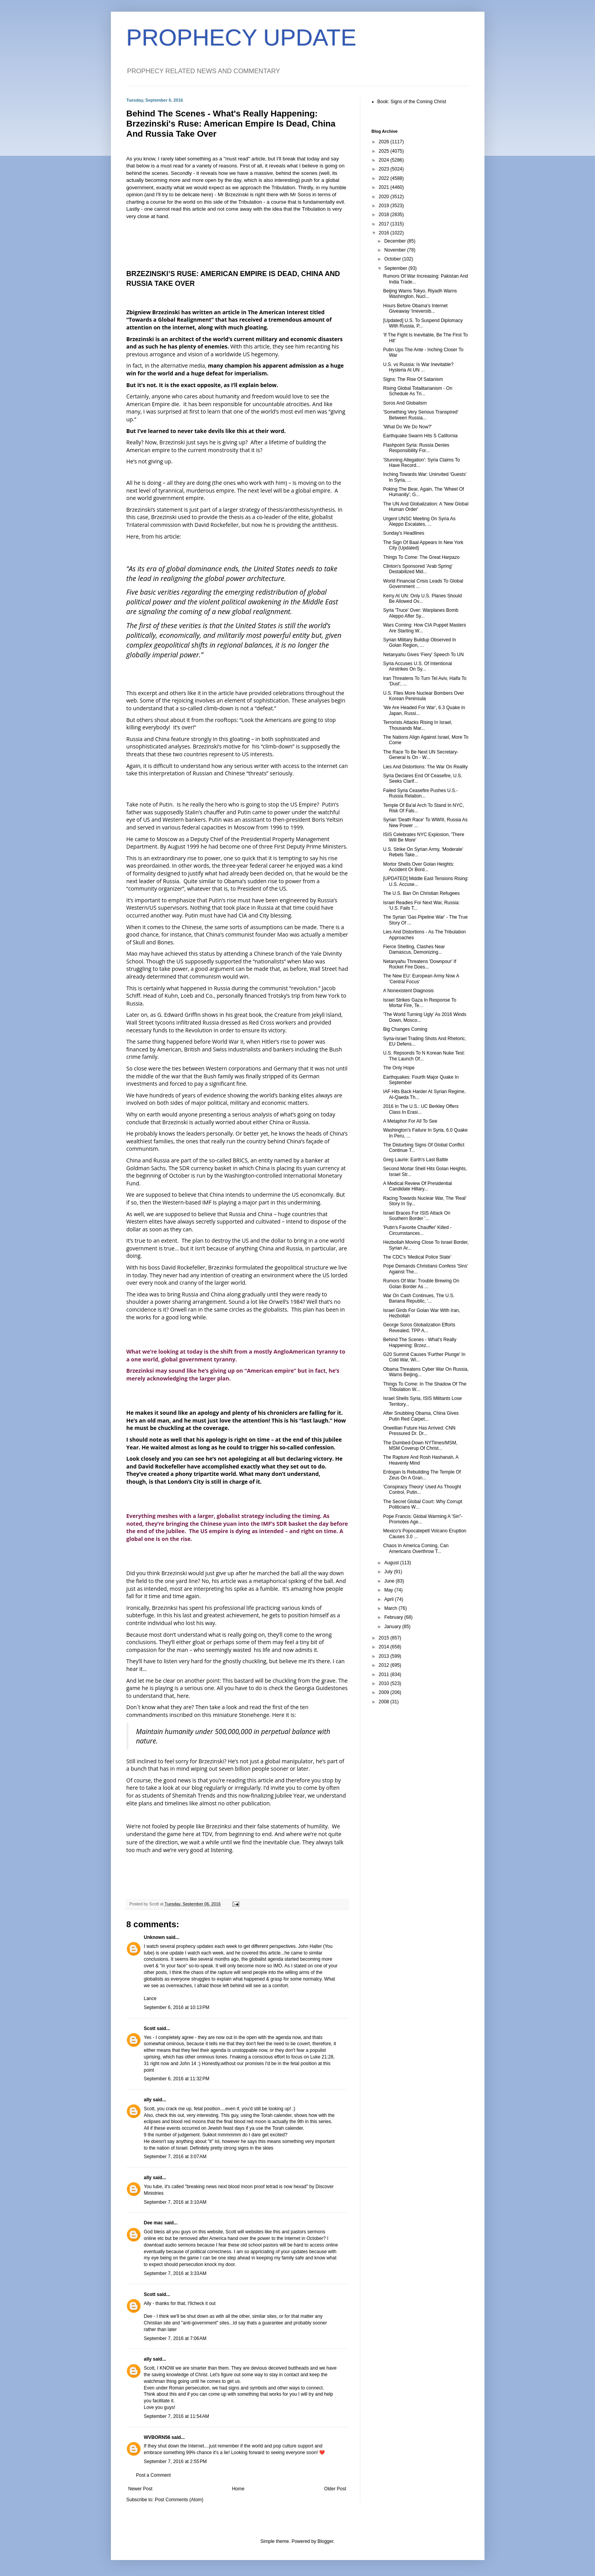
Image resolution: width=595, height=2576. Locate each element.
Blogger (325, 2541)
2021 (384, 187)
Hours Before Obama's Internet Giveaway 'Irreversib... (415, 308)
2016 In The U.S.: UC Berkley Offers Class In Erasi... (420, 1109)
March (391, 1608)
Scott (150, 2028)
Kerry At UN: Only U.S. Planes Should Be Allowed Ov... (422, 598)
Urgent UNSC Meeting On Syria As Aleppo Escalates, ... (419, 521)
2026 (384, 141)
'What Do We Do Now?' (407, 427)
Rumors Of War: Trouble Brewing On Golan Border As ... (421, 1283)
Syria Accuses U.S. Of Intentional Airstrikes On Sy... (417, 666)
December (395, 241)
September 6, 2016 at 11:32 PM (176, 2078)
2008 (384, 1701)
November (395, 250)
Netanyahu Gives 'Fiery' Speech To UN (423, 654)
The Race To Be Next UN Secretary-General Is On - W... (420, 754)
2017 (384, 224)
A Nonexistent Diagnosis (408, 990)
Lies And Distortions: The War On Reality (425, 766)
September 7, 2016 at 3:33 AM (175, 2273)
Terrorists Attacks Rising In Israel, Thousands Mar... (417, 725)
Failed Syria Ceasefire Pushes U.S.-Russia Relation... (420, 793)
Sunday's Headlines (403, 533)
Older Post (335, 2488)
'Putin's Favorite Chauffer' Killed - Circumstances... (417, 1230)
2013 (384, 1656)
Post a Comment (153, 2475)
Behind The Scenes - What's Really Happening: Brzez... (419, 1342)
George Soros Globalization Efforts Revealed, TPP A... (419, 1327)
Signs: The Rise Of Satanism (413, 379)
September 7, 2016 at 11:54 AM (176, 2416)
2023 (384, 169)
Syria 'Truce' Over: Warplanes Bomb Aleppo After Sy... (420, 612)
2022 (384, 178)
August (392, 1562)
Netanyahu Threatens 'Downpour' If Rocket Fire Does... (419, 964)
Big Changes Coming (405, 1029)
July (389, 1571)
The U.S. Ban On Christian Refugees (421, 893)
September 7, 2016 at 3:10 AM (175, 2202)
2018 (384, 214)
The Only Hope (398, 1068)
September (396, 268)
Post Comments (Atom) (179, 2499)
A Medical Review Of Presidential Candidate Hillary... (417, 1186)
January (393, 1626)
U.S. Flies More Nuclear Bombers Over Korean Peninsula (423, 695)
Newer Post (140, 2488)
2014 (384, 1647)
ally (148, 2099)
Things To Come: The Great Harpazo (421, 557)
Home (238, 2488)
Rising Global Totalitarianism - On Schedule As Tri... (417, 391)
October (393, 259)
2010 (384, 1683)
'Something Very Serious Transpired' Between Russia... (420, 414)
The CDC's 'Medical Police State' (417, 1257)
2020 (384, 196)
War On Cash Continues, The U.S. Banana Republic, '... (418, 1298)
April (389, 1599)
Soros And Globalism (405, 403)
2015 (384, 1638)
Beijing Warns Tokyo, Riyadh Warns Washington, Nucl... (420, 293)
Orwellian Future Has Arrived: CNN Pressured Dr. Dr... (419, 1430)
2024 (384, 160)
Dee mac (153, 2223)
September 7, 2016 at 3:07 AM (175, 2156)
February (394, 1617)
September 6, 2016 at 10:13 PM (176, 2007)
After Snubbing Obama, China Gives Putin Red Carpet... (420, 1415)
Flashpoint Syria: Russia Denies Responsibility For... (416, 447)
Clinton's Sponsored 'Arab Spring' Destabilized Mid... (417, 568)
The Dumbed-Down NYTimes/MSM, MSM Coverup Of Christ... (420, 1445)
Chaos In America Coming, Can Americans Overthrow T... (415, 1548)
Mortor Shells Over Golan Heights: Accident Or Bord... (418, 866)
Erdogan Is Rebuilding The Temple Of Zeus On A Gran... (422, 1474)
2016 (384, 233)
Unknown (154, 1937)
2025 (384, 151)
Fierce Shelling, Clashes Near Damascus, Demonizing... (414, 949)
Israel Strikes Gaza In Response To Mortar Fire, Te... (419, 1002)
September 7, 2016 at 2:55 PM (175, 2461)
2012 (384, 1665)
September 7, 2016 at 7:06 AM (175, 2338)
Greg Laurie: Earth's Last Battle (415, 1159)
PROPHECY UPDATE (241, 38)
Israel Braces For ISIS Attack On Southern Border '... (416, 1215)
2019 (384, 205)
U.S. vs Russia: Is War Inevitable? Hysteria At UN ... (418, 367)
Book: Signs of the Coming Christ (411, 101)
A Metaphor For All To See (410, 1121)
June (389, 1581)
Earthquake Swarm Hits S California (420, 435)
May (389, 1590)
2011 (384, 1674)
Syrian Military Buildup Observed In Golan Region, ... (419, 642)
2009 (384, 1692)
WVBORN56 (157, 2437)
